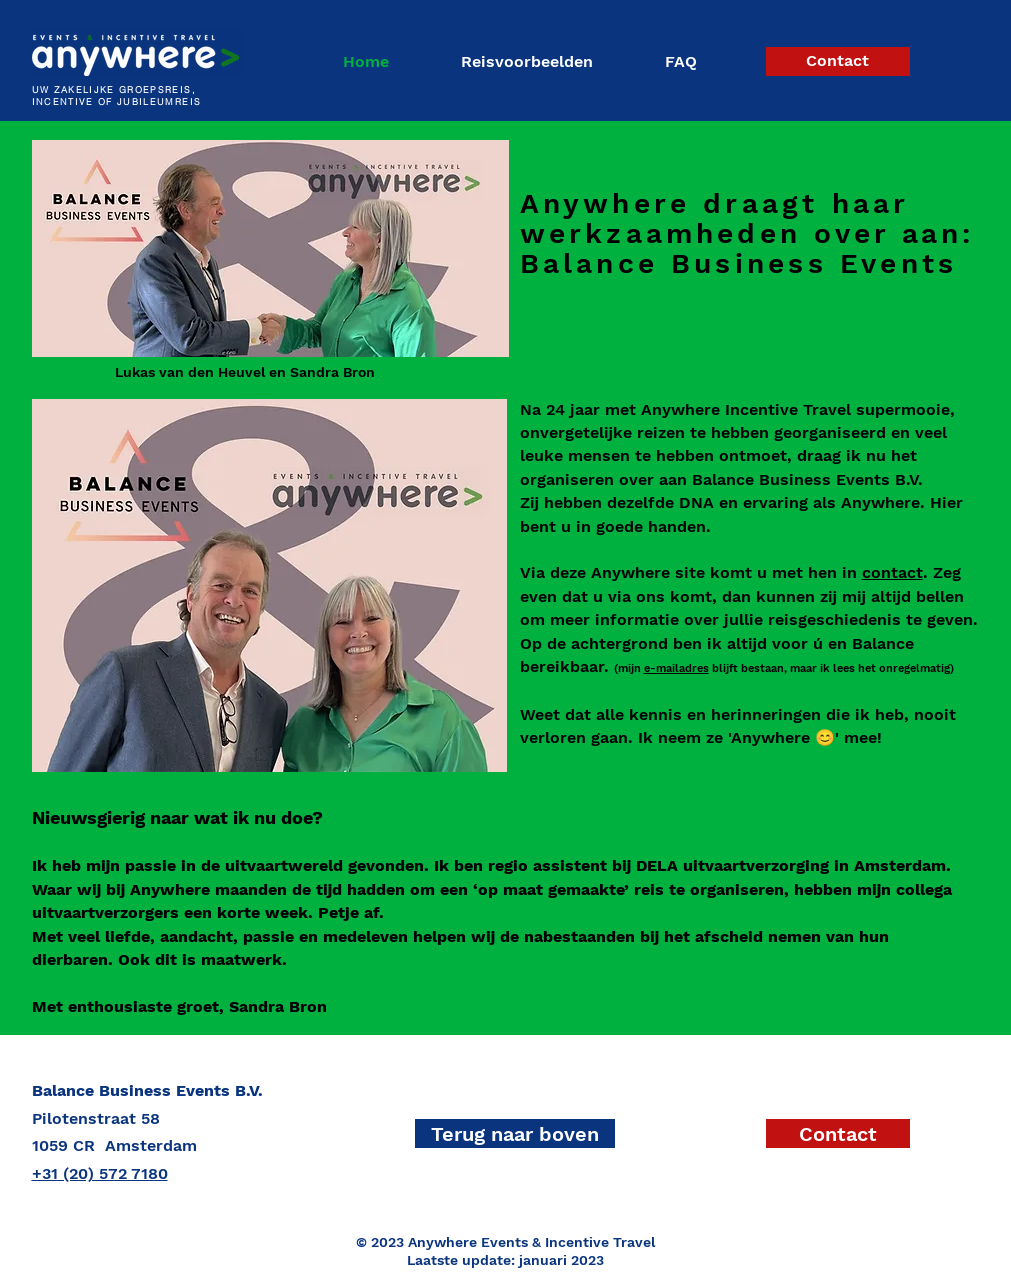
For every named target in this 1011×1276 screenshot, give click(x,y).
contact (892, 572)
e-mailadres (676, 668)
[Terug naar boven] (515, 1133)
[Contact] (838, 61)
